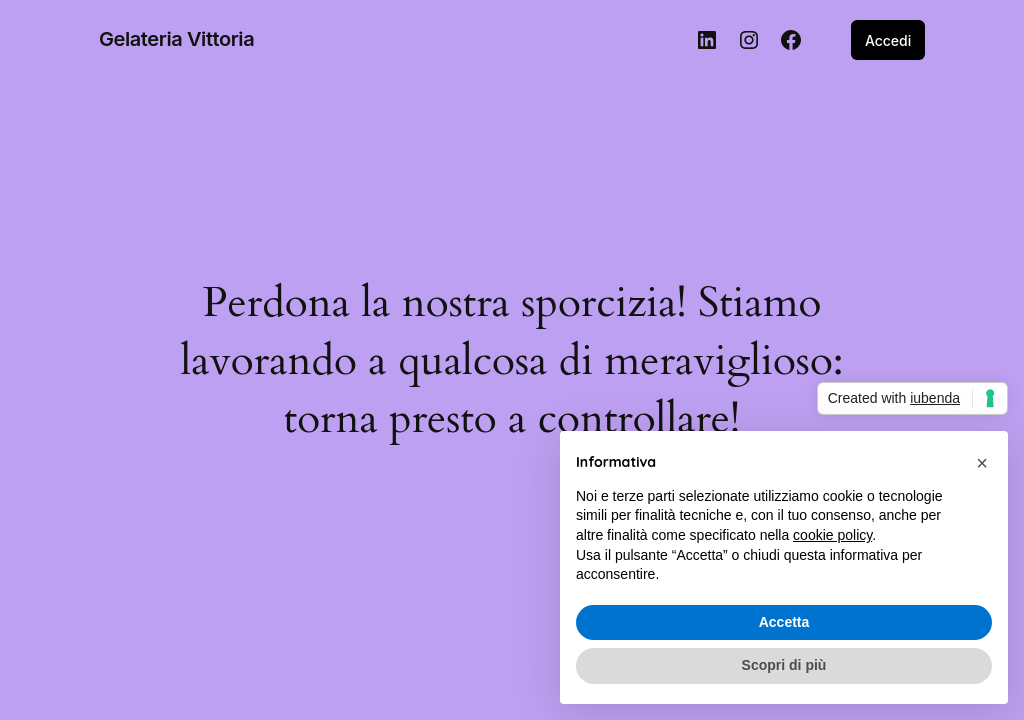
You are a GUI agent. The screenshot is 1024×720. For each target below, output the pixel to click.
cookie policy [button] (832, 535)
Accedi (888, 40)
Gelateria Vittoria (176, 39)
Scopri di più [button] (784, 665)
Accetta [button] (784, 622)
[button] (982, 463)
